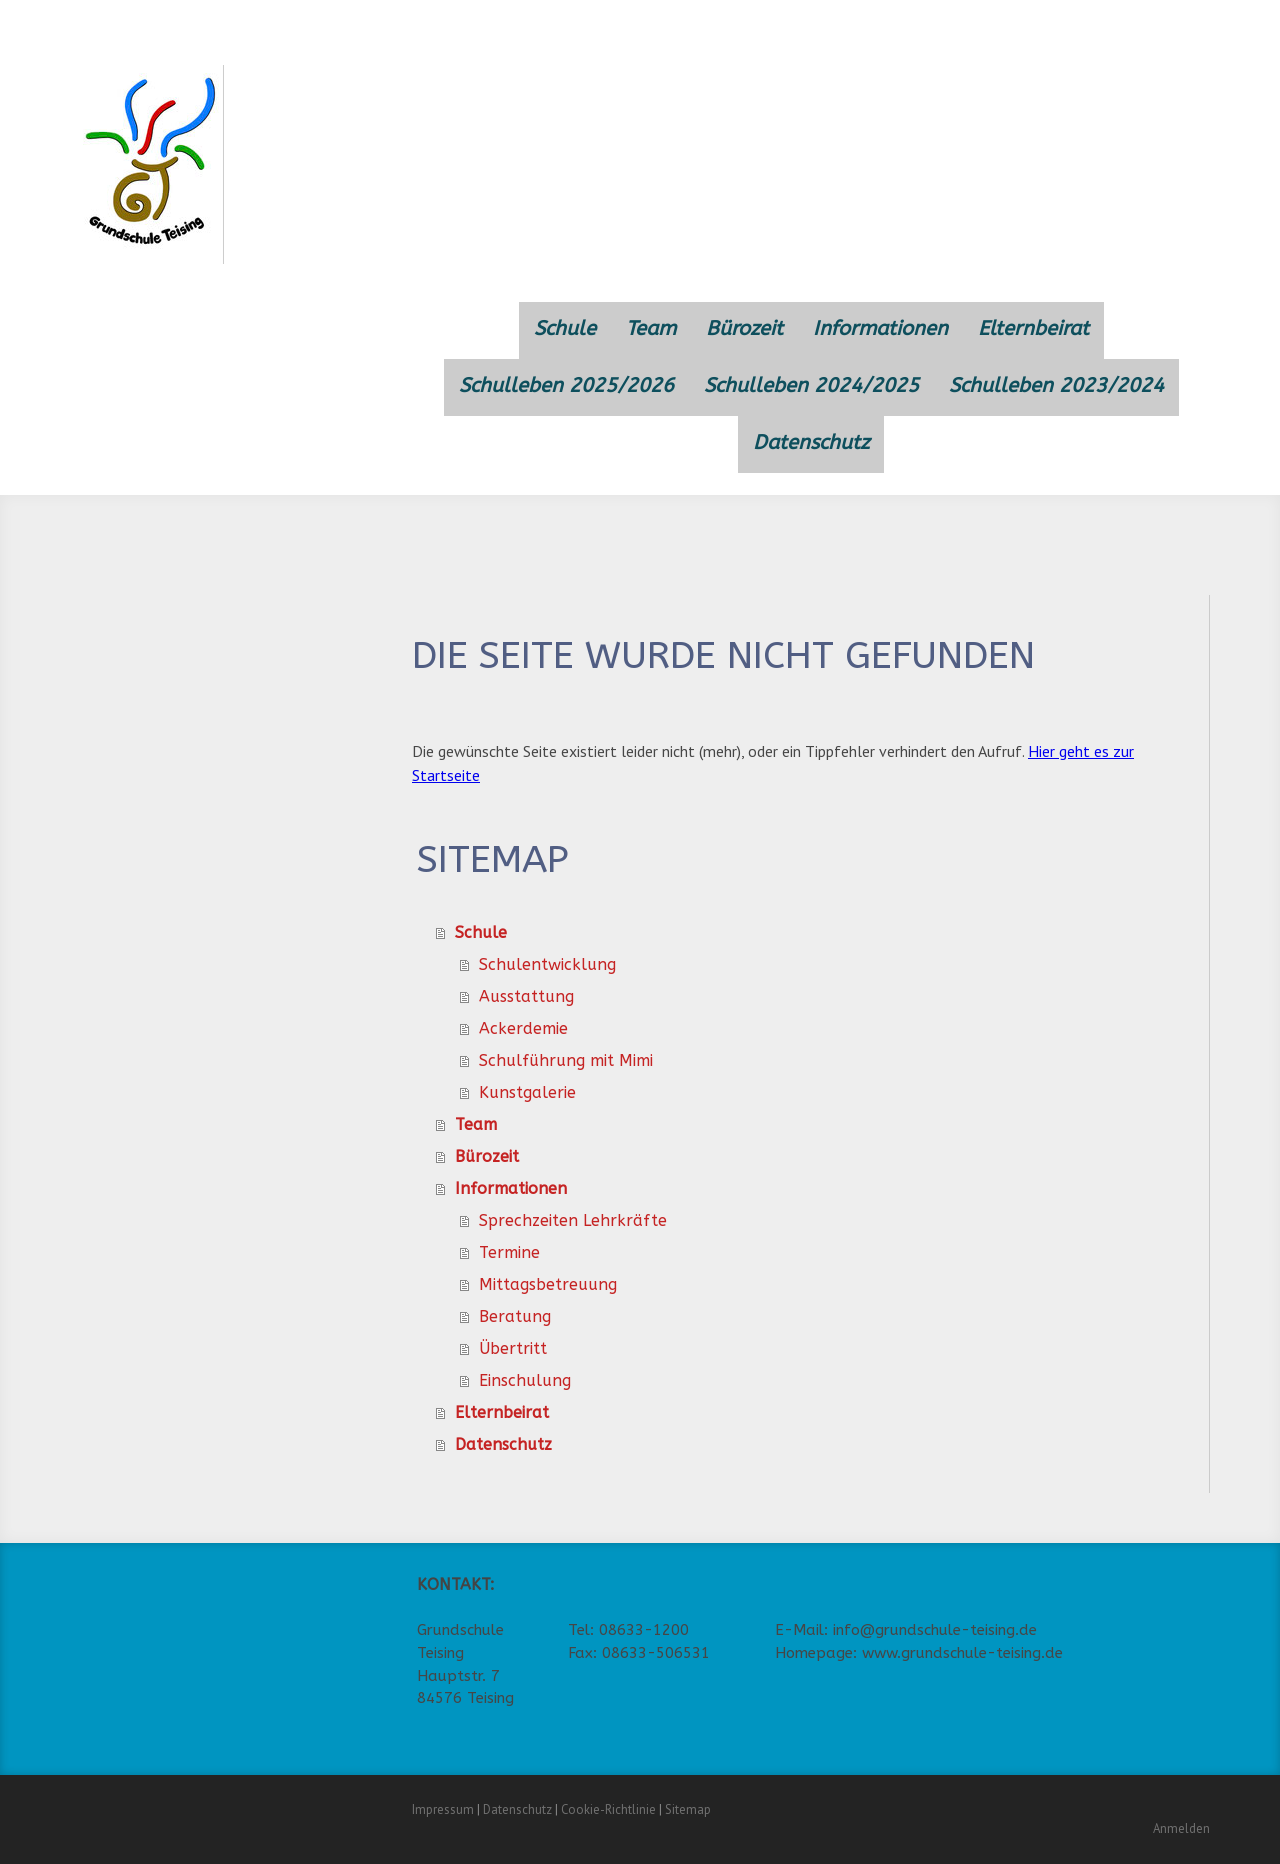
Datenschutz (811, 442)
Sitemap (688, 1809)
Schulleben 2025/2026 (566, 385)
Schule (565, 328)
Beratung (515, 1316)
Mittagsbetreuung (548, 1284)
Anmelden (1181, 1828)
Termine (509, 1252)
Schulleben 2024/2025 (811, 385)
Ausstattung (526, 996)
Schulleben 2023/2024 (1056, 385)
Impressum (443, 1809)
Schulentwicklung (547, 964)
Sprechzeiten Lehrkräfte (573, 1220)
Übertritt (513, 1348)
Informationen (880, 328)
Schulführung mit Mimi (566, 1060)
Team (651, 328)
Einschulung (525, 1380)
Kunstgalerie (527, 1092)
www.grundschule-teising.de (962, 1653)
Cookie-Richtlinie (608, 1809)
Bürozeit (744, 328)
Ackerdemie (523, 1028)
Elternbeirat (1033, 328)
